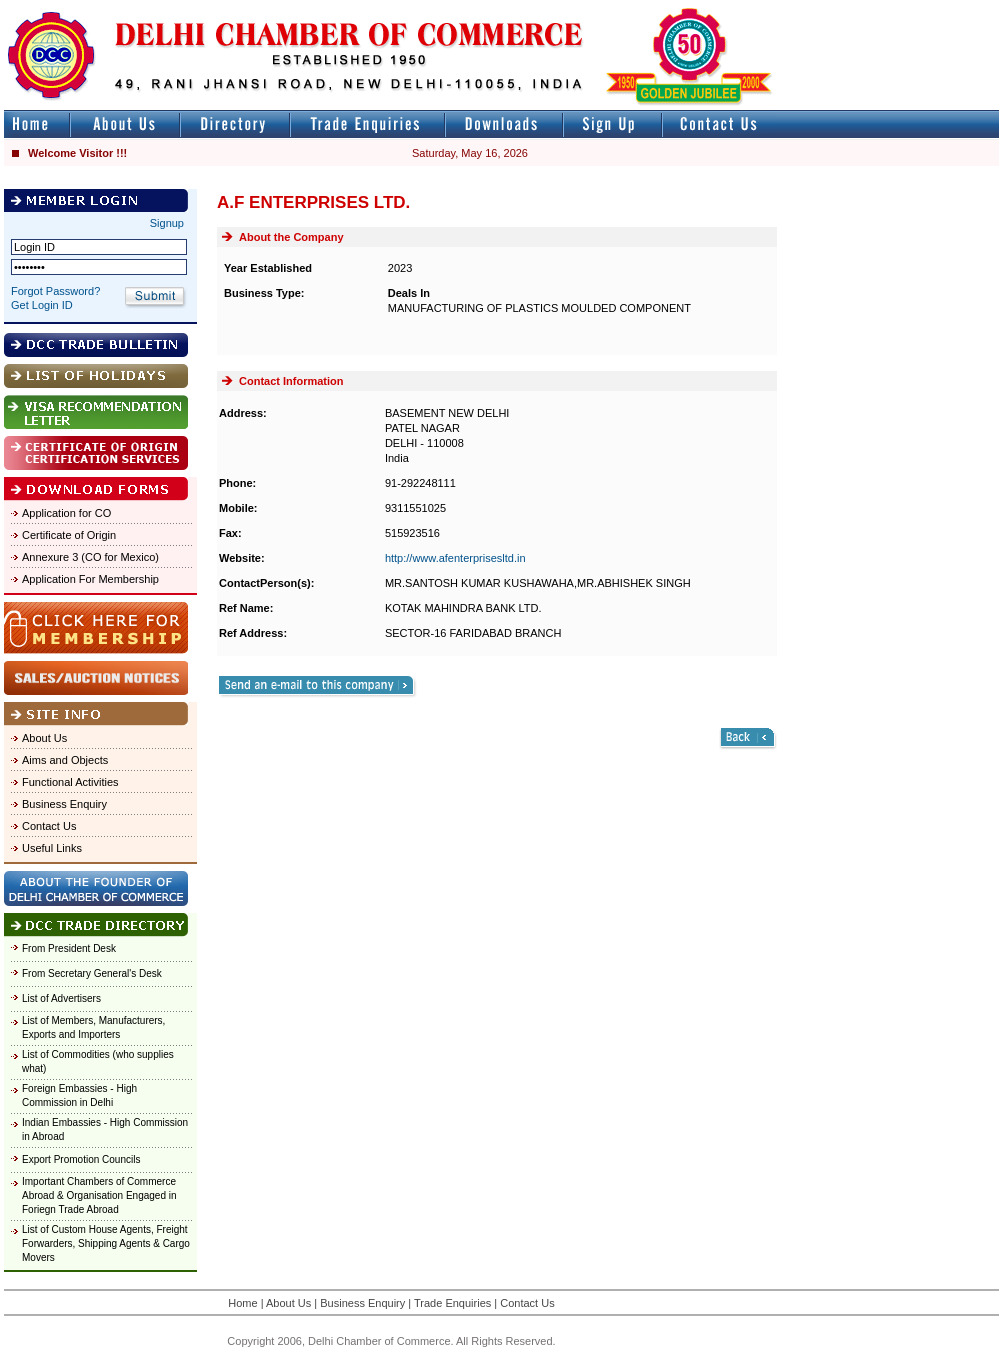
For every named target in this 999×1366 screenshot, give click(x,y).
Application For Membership (90, 579)
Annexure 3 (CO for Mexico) (90, 557)
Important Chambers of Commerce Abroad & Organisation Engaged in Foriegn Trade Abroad (99, 1195)
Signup (167, 223)
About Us (44, 738)
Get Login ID (42, 305)
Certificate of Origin (69, 535)
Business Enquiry (64, 804)
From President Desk (69, 948)
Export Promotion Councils (81, 1159)
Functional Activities (70, 782)
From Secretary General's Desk (92, 973)
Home (242, 1303)
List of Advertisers (61, 998)
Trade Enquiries (452, 1303)
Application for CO (66, 513)
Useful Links (52, 848)
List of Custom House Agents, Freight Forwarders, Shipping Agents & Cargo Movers (106, 1243)
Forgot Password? (55, 291)
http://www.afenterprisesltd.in (455, 558)
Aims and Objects (65, 760)
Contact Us (49, 826)
